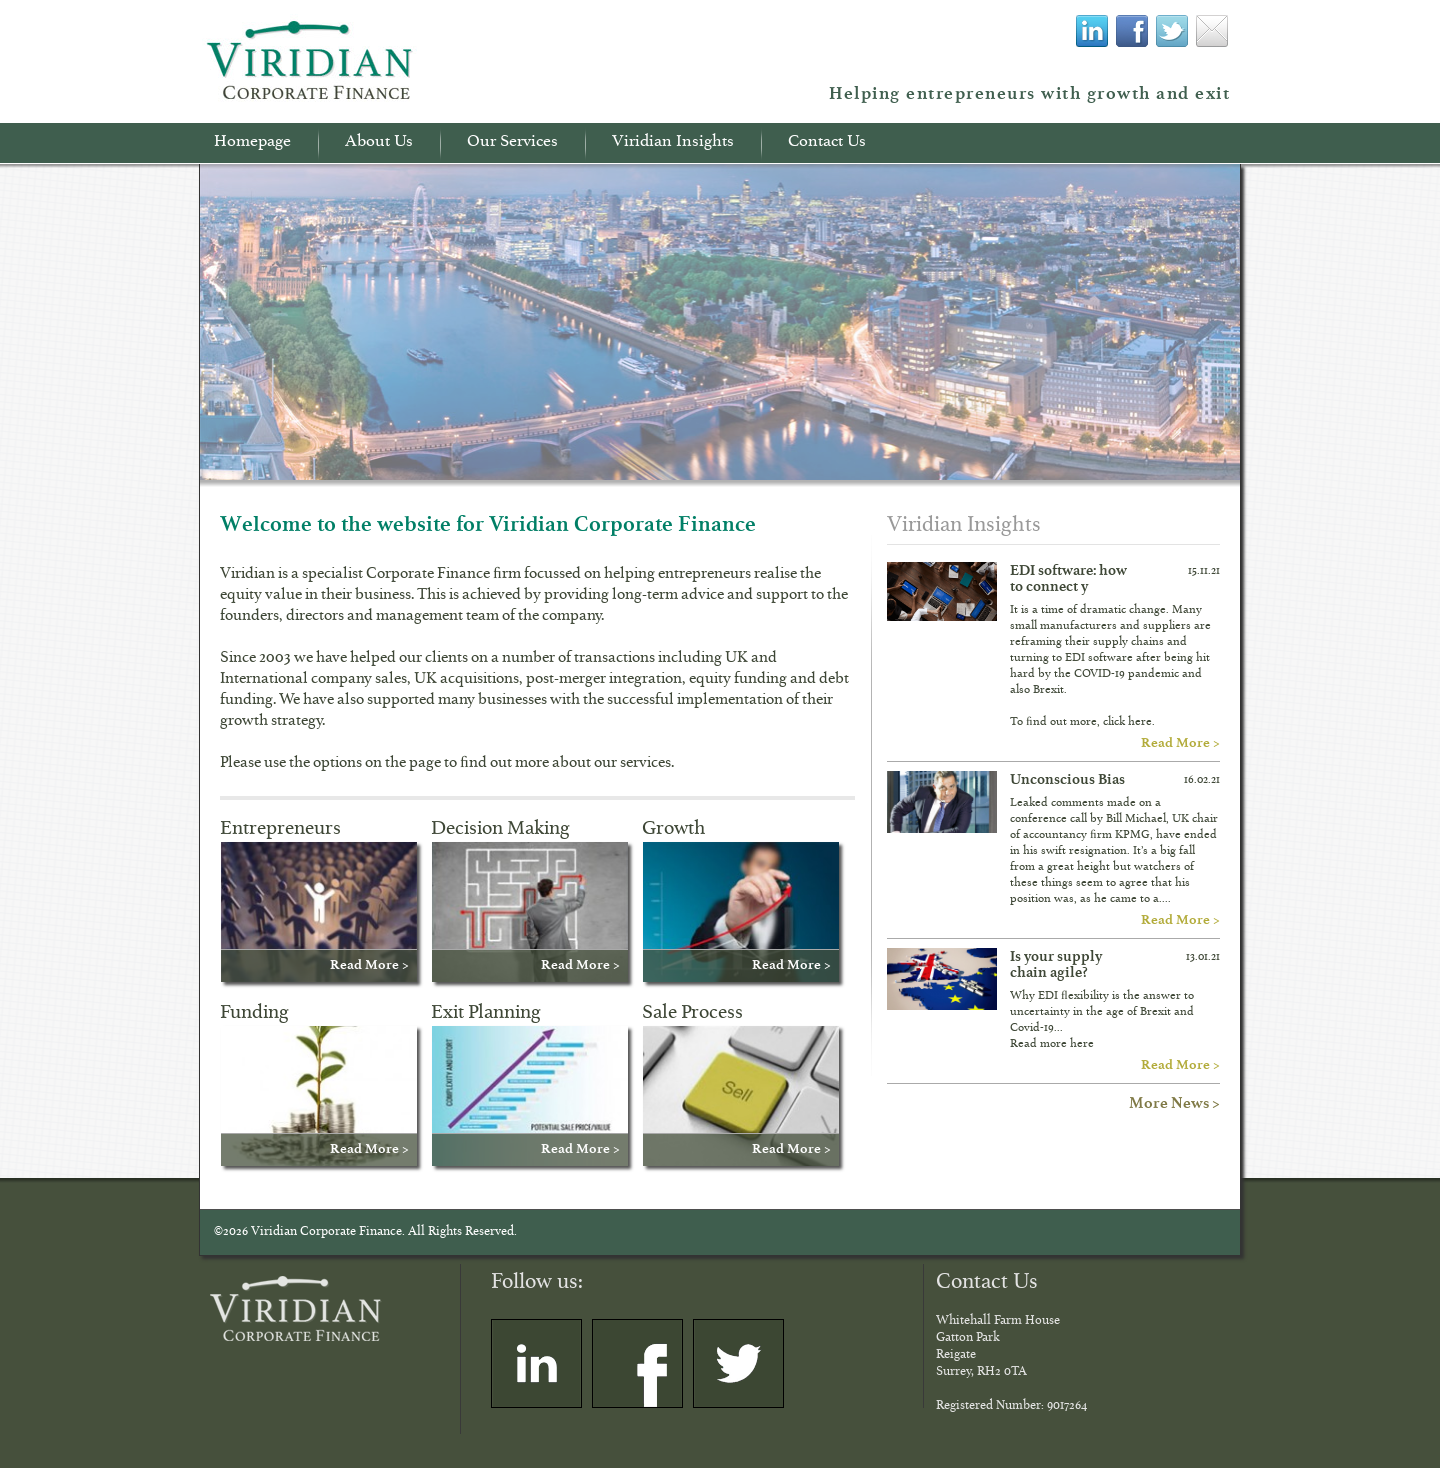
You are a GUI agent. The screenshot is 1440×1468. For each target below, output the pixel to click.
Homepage (252, 144)
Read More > (1180, 742)
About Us (379, 144)
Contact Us (827, 144)
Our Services (512, 144)
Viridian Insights (673, 144)
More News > (1174, 1102)
